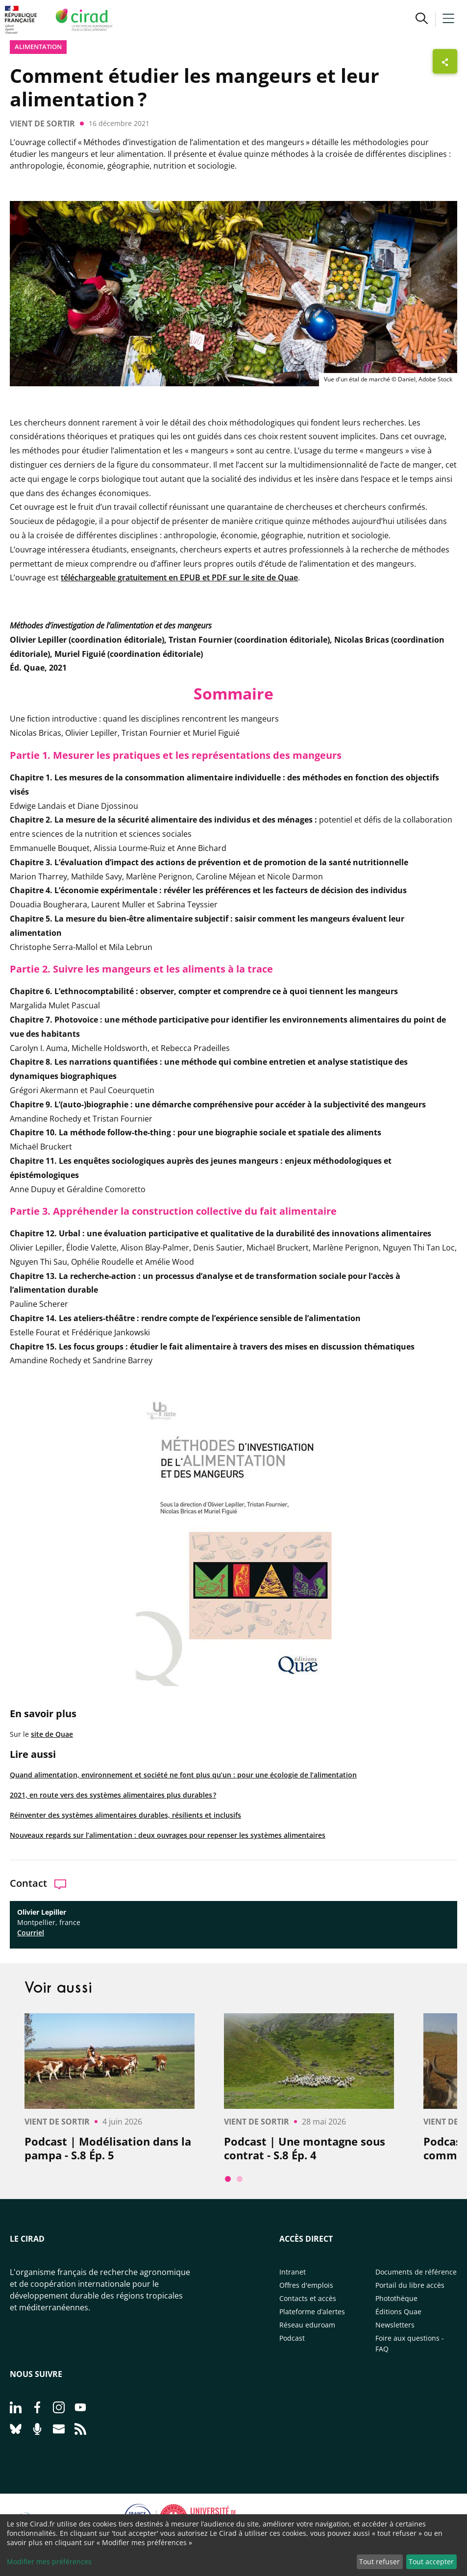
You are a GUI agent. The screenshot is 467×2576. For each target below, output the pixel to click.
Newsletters (395, 2324)
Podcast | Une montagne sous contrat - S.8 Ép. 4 (304, 2148)
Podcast (292, 2338)
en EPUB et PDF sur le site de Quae (233, 577)
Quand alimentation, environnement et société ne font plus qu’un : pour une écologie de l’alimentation (183, 1774)
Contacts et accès (307, 2298)
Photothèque (396, 2298)
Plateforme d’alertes (312, 2311)
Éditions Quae (398, 2311)
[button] (422, 19)
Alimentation (38, 46)
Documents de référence (416, 2271)
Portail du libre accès (409, 2285)
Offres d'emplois (306, 2285)
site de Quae (52, 1734)
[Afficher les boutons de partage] (445, 61)
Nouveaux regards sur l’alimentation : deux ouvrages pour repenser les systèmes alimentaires (167, 1835)
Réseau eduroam (307, 2324)
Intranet (292, 2271)
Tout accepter (431, 2561)
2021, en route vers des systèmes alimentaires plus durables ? (113, 1795)
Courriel (30, 1932)
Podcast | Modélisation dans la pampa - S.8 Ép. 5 (108, 2148)
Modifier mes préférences (49, 2561)
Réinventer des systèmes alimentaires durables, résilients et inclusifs (125, 1815)
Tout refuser (379, 2561)
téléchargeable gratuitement (115, 577)
